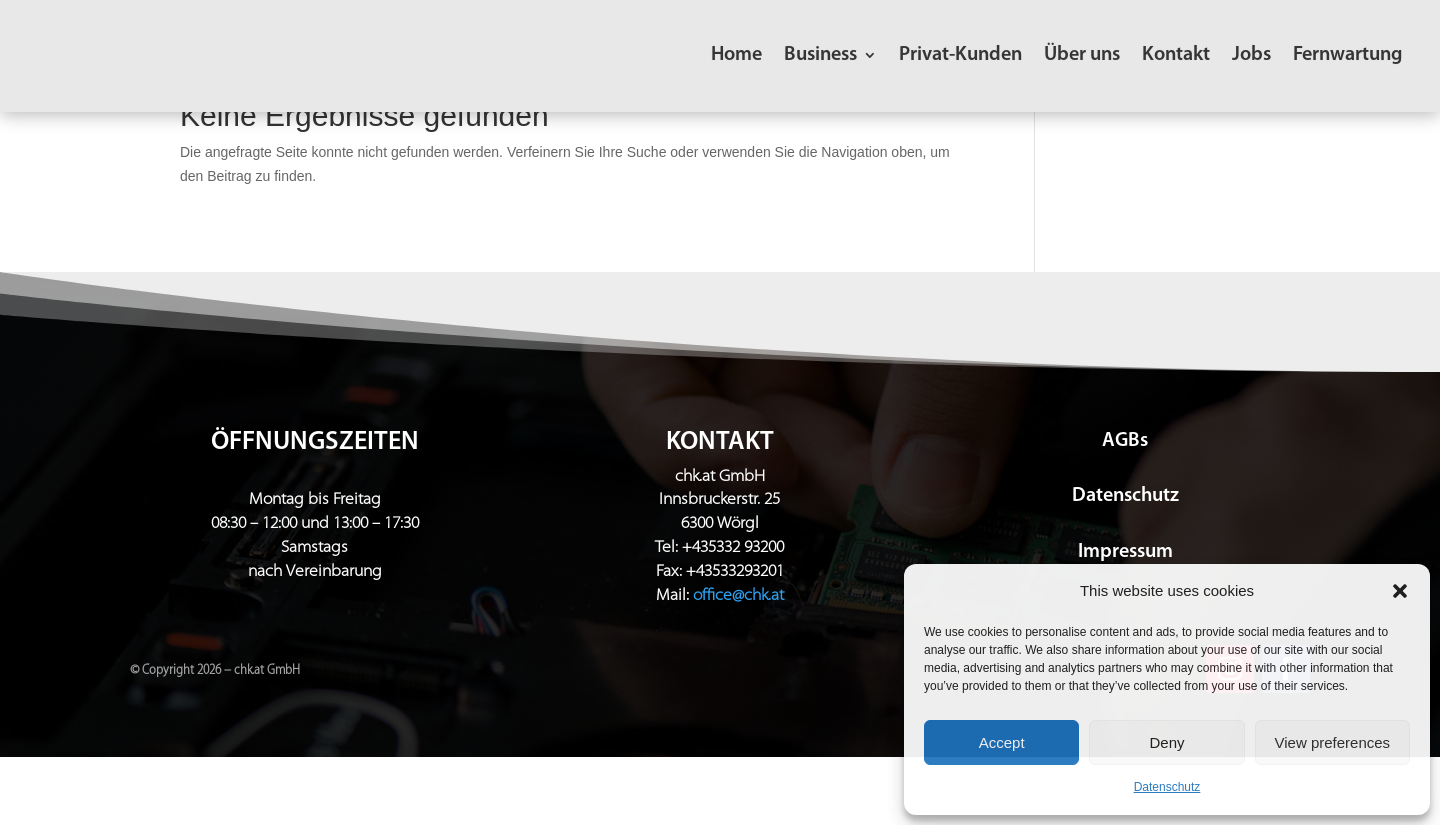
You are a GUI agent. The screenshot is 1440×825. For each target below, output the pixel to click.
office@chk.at (738, 664)
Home (736, 56)
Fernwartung (1347, 56)
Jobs (1251, 56)
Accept (1002, 742)
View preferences (1333, 742)
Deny (1166, 742)
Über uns (1082, 56)
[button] (1400, 591)
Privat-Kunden (960, 56)
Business (820, 56)
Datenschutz (1167, 787)
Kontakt (1176, 56)
